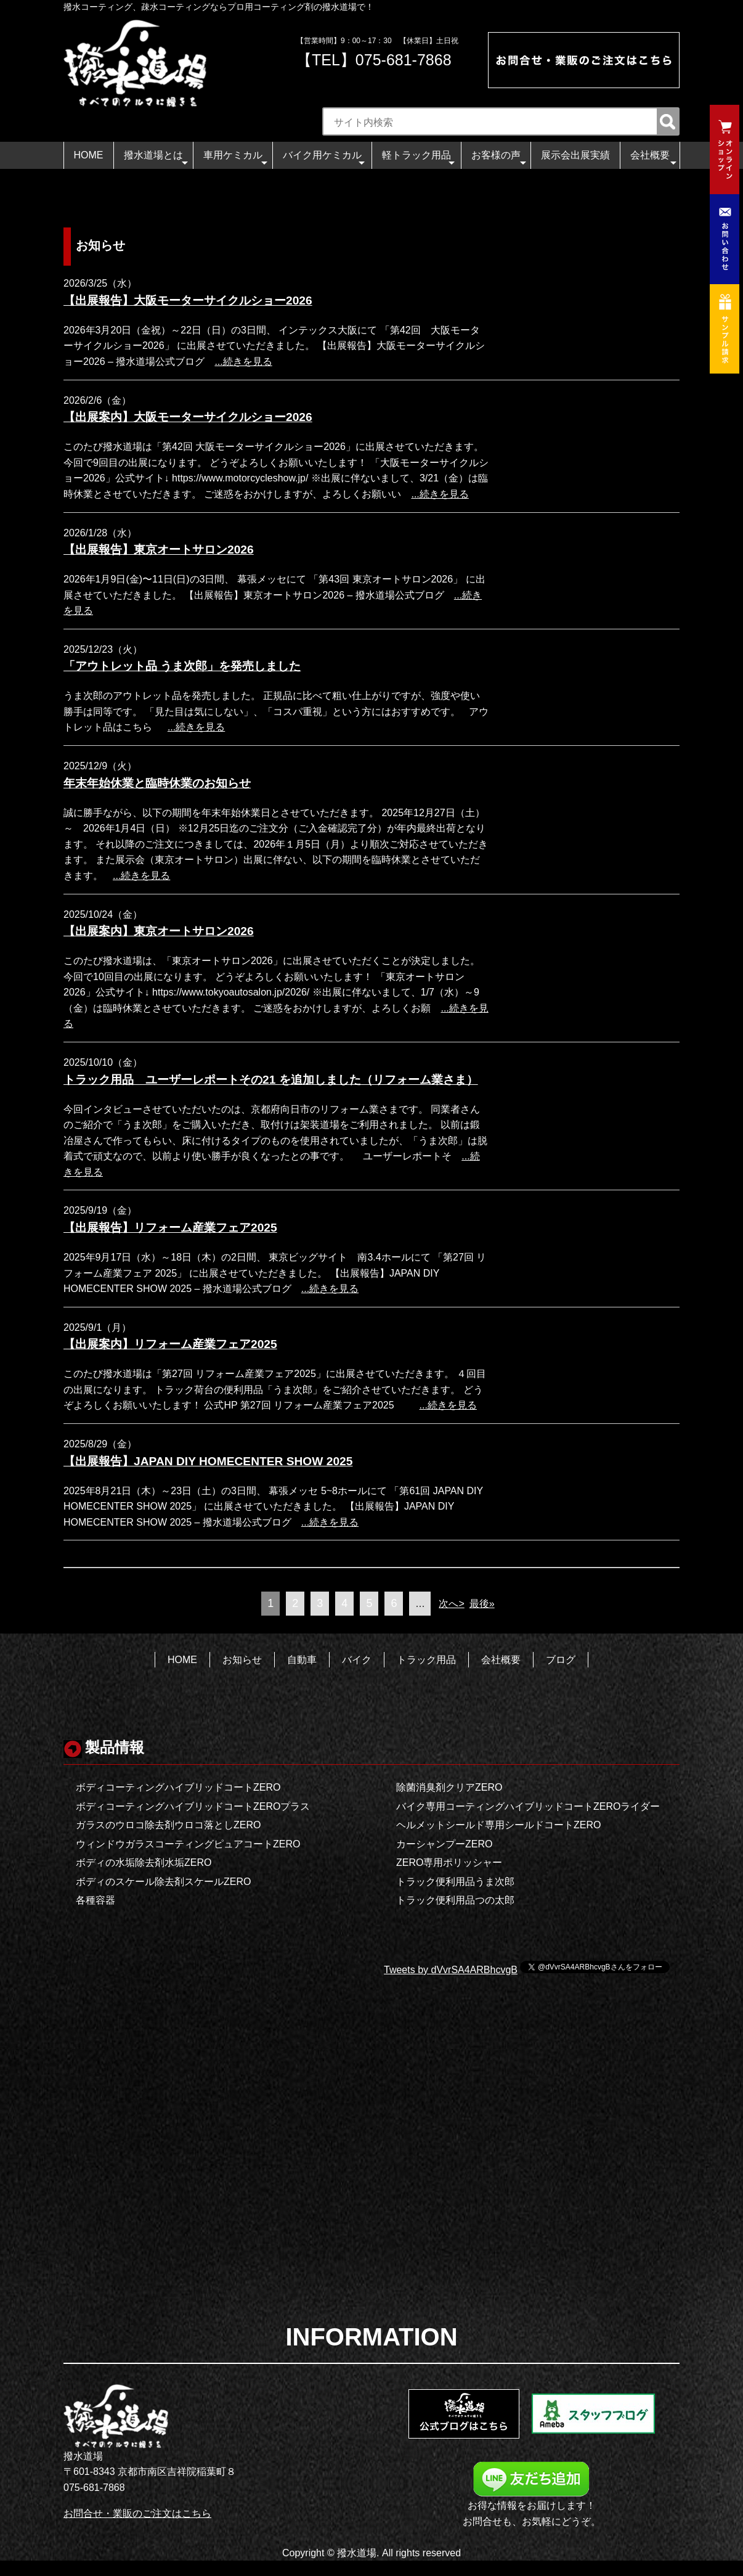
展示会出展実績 (575, 155)
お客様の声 (499, 159)
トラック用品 (426, 1659)
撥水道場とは (156, 159)
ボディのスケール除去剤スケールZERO (163, 1881)
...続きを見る (243, 361)
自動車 (302, 1659)
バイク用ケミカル (324, 159)
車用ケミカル (235, 159)
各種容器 (95, 1900)
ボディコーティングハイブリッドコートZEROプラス (193, 1806)
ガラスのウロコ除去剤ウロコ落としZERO (168, 1825)
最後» (482, 1603)
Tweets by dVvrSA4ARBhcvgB (451, 1970)
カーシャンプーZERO (444, 1844)
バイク (357, 1659)
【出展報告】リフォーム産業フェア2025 (170, 1227)
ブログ (560, 1659)
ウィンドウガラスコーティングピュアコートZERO (188, 1844)
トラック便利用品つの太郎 (455, 1900)
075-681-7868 (403, 59)
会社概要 (653, 159)
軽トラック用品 (418, 159)
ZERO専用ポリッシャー (449, 1862)
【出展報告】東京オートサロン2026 (158, 549)
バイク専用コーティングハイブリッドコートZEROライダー (528, 1806)
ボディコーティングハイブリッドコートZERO (178, 1787)
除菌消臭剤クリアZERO (449, 1787)
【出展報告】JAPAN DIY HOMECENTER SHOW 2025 (207, 1461)
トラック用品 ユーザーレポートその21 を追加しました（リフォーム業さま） (270, 1079)
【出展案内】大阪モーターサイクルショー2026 (187, 417)
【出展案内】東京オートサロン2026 (158, 931)
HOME (89, 155)
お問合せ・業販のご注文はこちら (137, 2513)
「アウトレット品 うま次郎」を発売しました (182, 666)
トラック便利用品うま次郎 (455, 1881)
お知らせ (242, 1659)
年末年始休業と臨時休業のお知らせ (157, 783)
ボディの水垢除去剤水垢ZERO (143, 1862)
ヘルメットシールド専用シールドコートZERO (498, 1825)
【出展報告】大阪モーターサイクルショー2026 (187, 300)
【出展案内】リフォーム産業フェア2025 (170, 1344)
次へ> (451, 1603)
